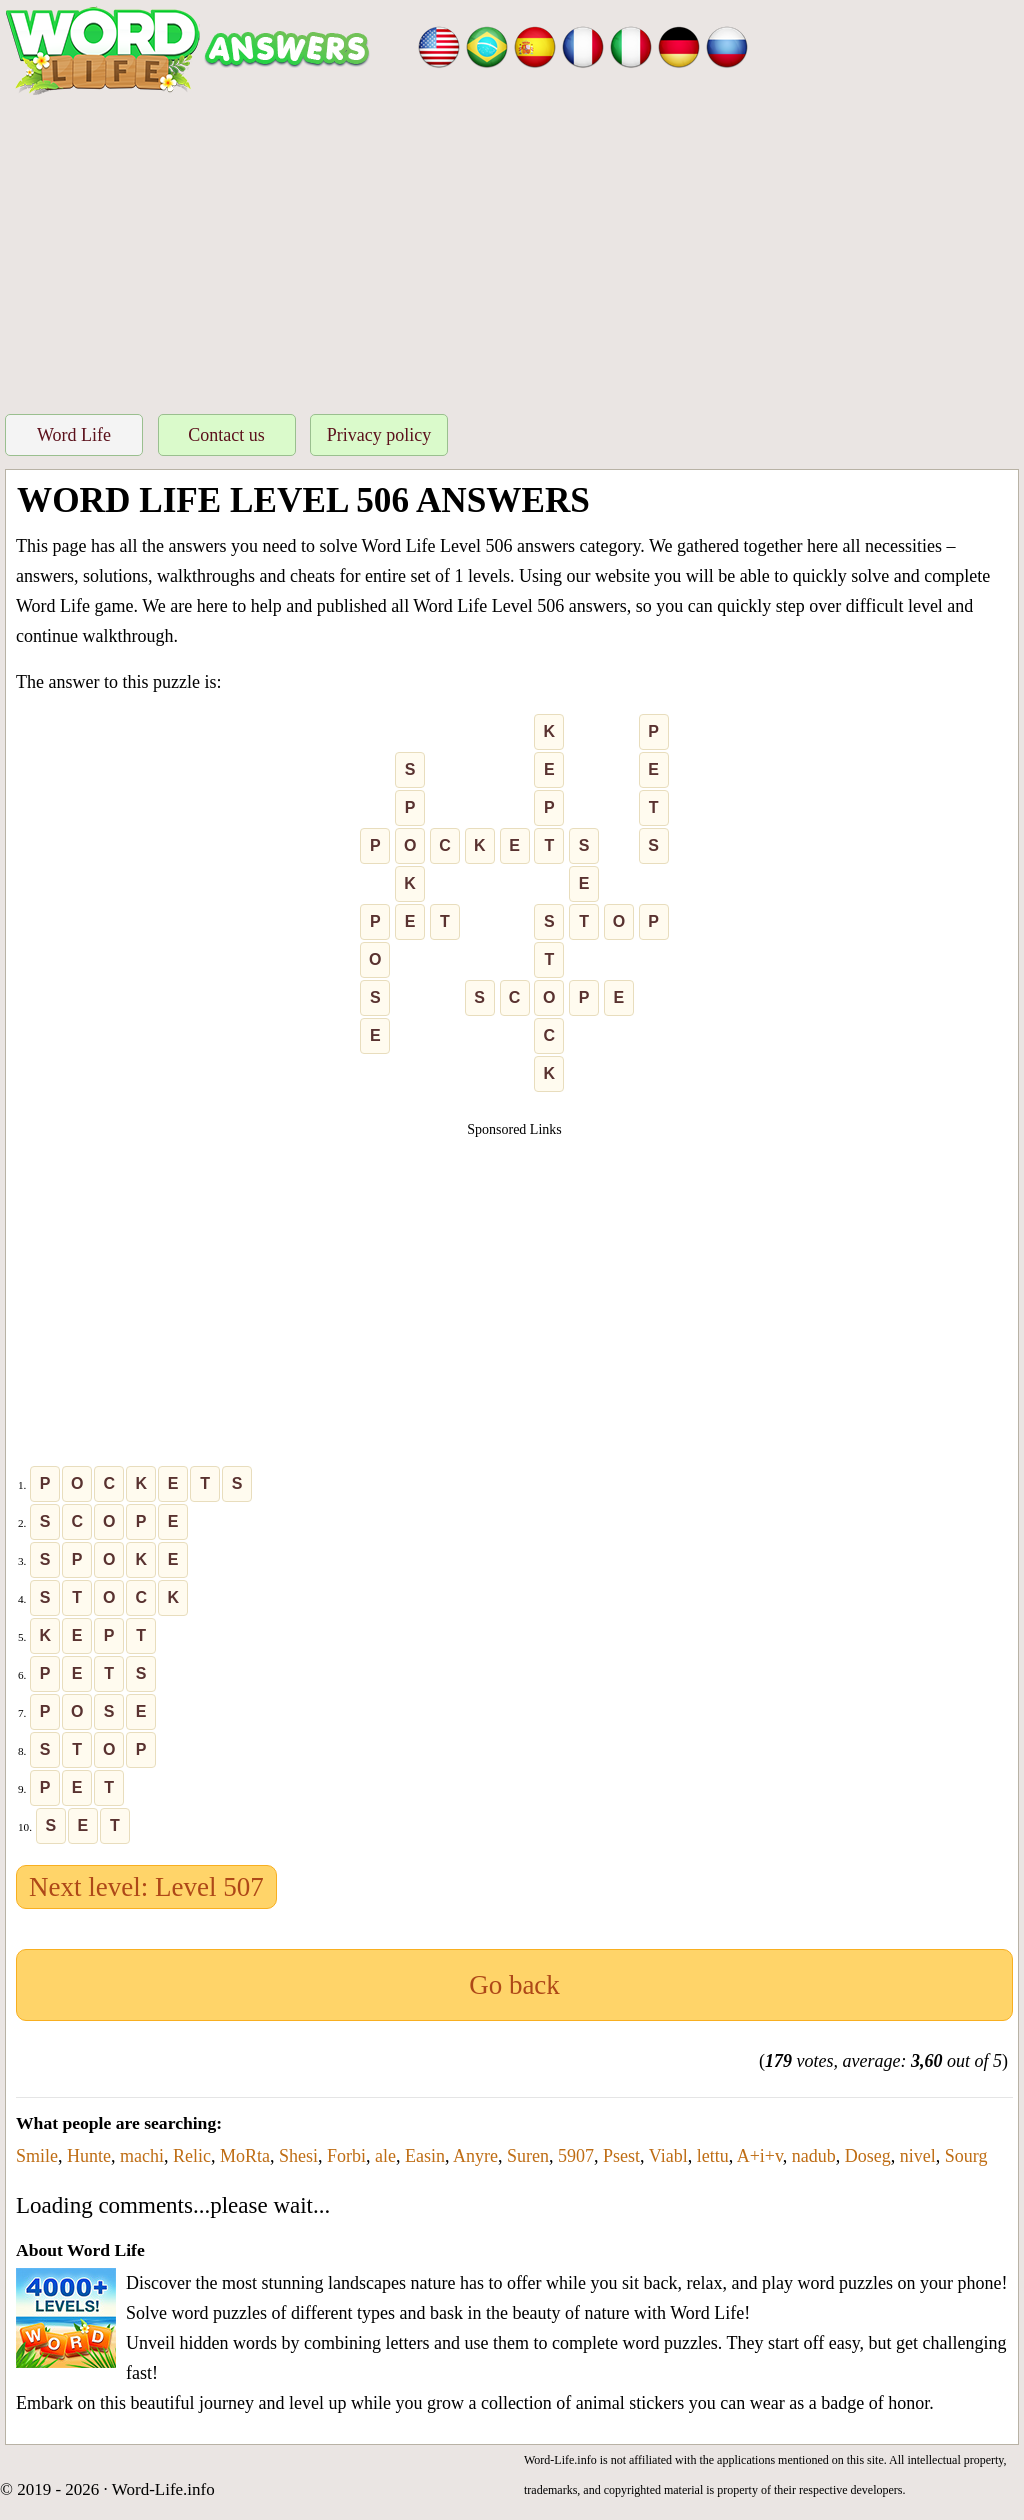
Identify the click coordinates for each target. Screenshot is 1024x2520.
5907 (576, 2156)
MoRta (245, 2156)
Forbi (346, 2156)
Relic (192, 2156)
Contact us (226, 435)
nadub (814, 2156)
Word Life (74, 435)
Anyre (475, 2156)
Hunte (89, 2156)
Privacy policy (379, 435)
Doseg (868, 2156)
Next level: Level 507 (146, 1887)
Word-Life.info (163, 2489)
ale (385, 2156)
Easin (425, 2156)
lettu (713, 2156)
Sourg (966, 2156)
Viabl (668, 2156)
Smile (37, 2156)
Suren (528, 2156)
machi (142, 2156)
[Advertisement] (512, 249)
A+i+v (760, 2156)
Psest (621, 2156)
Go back (514, 1985)
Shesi (298, 2156)
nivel (918, 2156)
